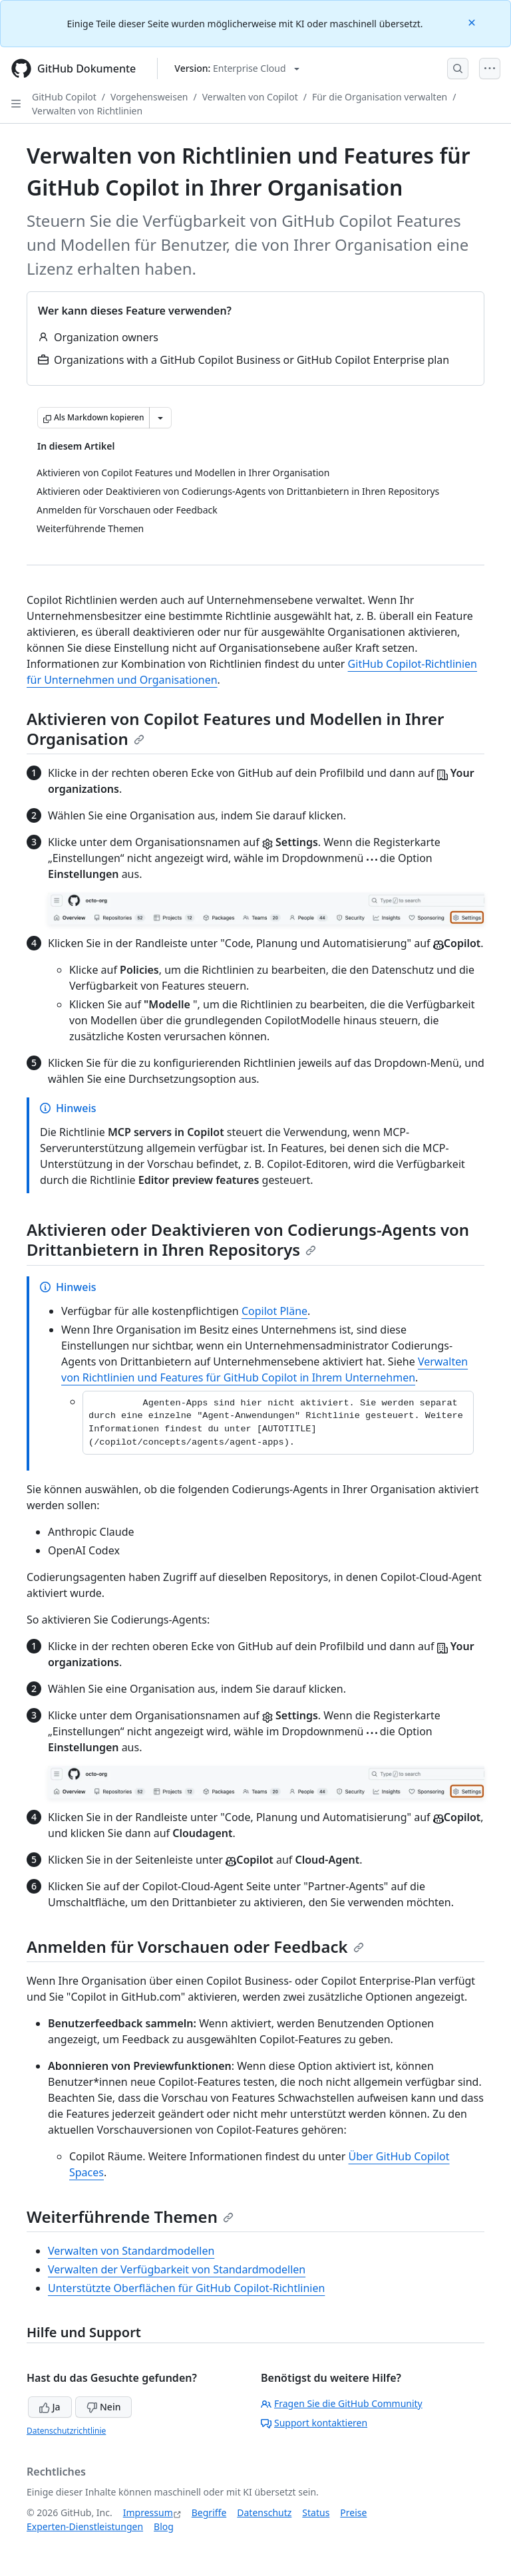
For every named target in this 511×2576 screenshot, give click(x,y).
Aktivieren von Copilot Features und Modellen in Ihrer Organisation (235, 729)
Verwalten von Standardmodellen (131, 2250)
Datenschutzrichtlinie (66, 2430)
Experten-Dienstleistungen (85, 2526)
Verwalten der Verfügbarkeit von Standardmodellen (176, 2269)
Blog (164, 2526)
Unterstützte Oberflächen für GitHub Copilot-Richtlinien (186, 2288)
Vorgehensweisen (149, 96)
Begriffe (209, 2512)
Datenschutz (264, 2512)
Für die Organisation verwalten (379, 96)
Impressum (148, 2512)
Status (315, 2512)
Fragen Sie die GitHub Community (342, 2403)
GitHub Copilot (64, 96)
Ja (50, 2406)
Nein (103, 2406)
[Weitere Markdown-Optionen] (160, 417)
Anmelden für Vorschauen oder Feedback (195, 1946)
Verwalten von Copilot (250, 96)
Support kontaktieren (314, 2422)
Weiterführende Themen (130, 2216)
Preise (353, 2512)
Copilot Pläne (274, 1311)
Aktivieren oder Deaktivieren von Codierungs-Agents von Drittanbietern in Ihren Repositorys (248, 1239)
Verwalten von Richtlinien (87, 110)
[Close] (473, 21)
